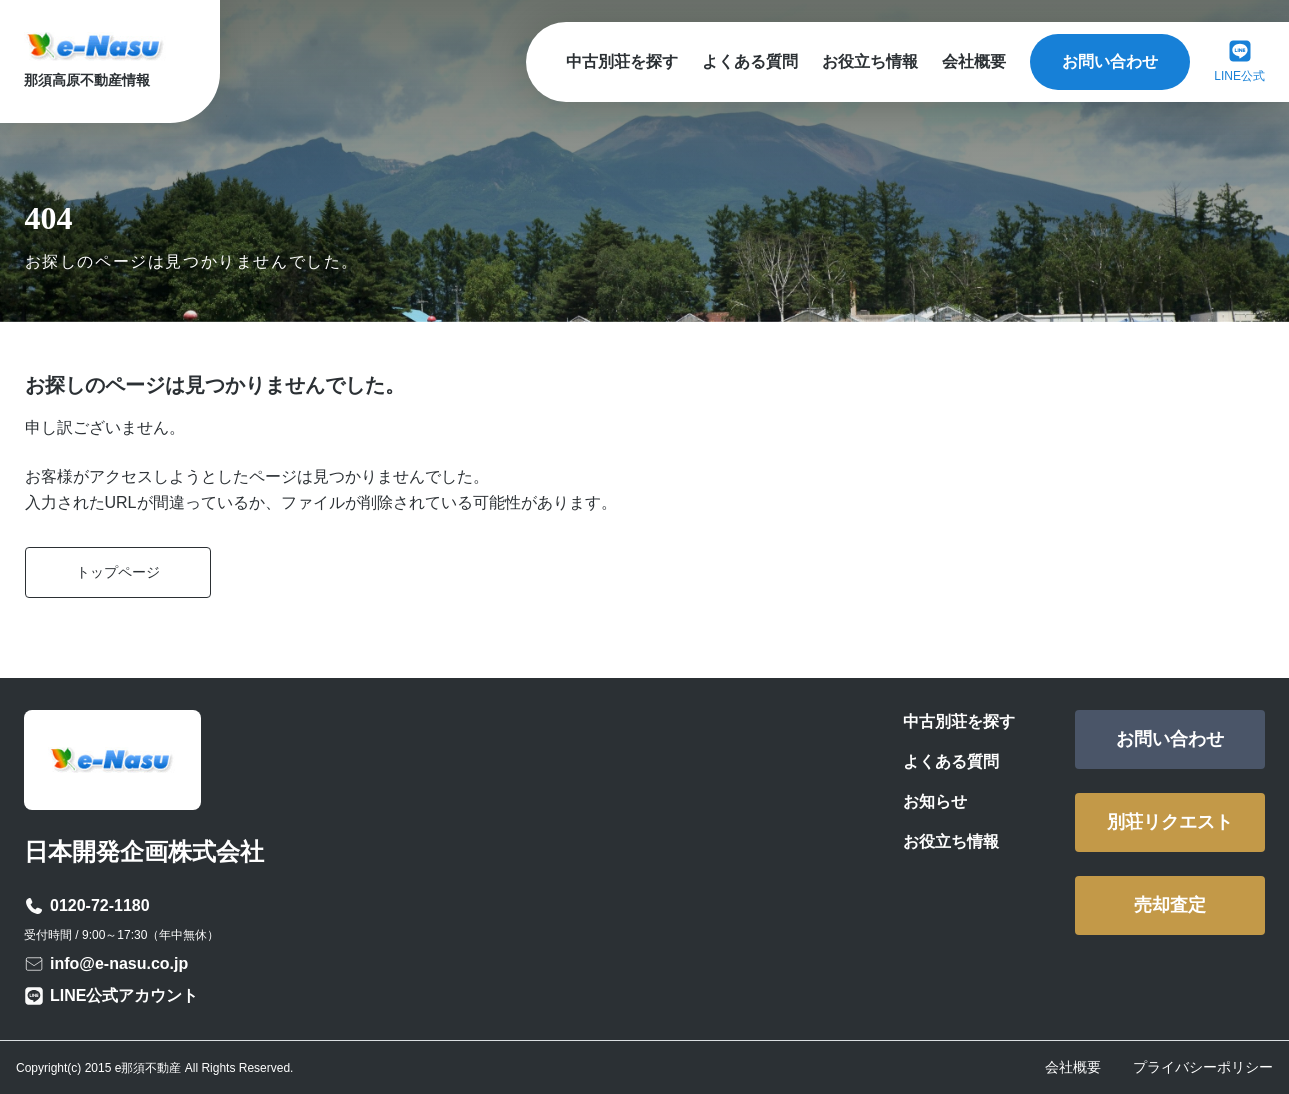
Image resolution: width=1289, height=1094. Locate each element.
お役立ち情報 (870, 61)
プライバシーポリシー (1203, 1067)
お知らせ (935, 801)
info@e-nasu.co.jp (119, 963)
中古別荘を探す (622, 61)
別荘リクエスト (1170, 822)
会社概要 (974, 61)
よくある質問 (750, 61)
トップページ (118, 572)
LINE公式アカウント (124, 995)
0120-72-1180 (100, 905)
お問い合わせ (1110, 61)
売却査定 (1170, 905)
